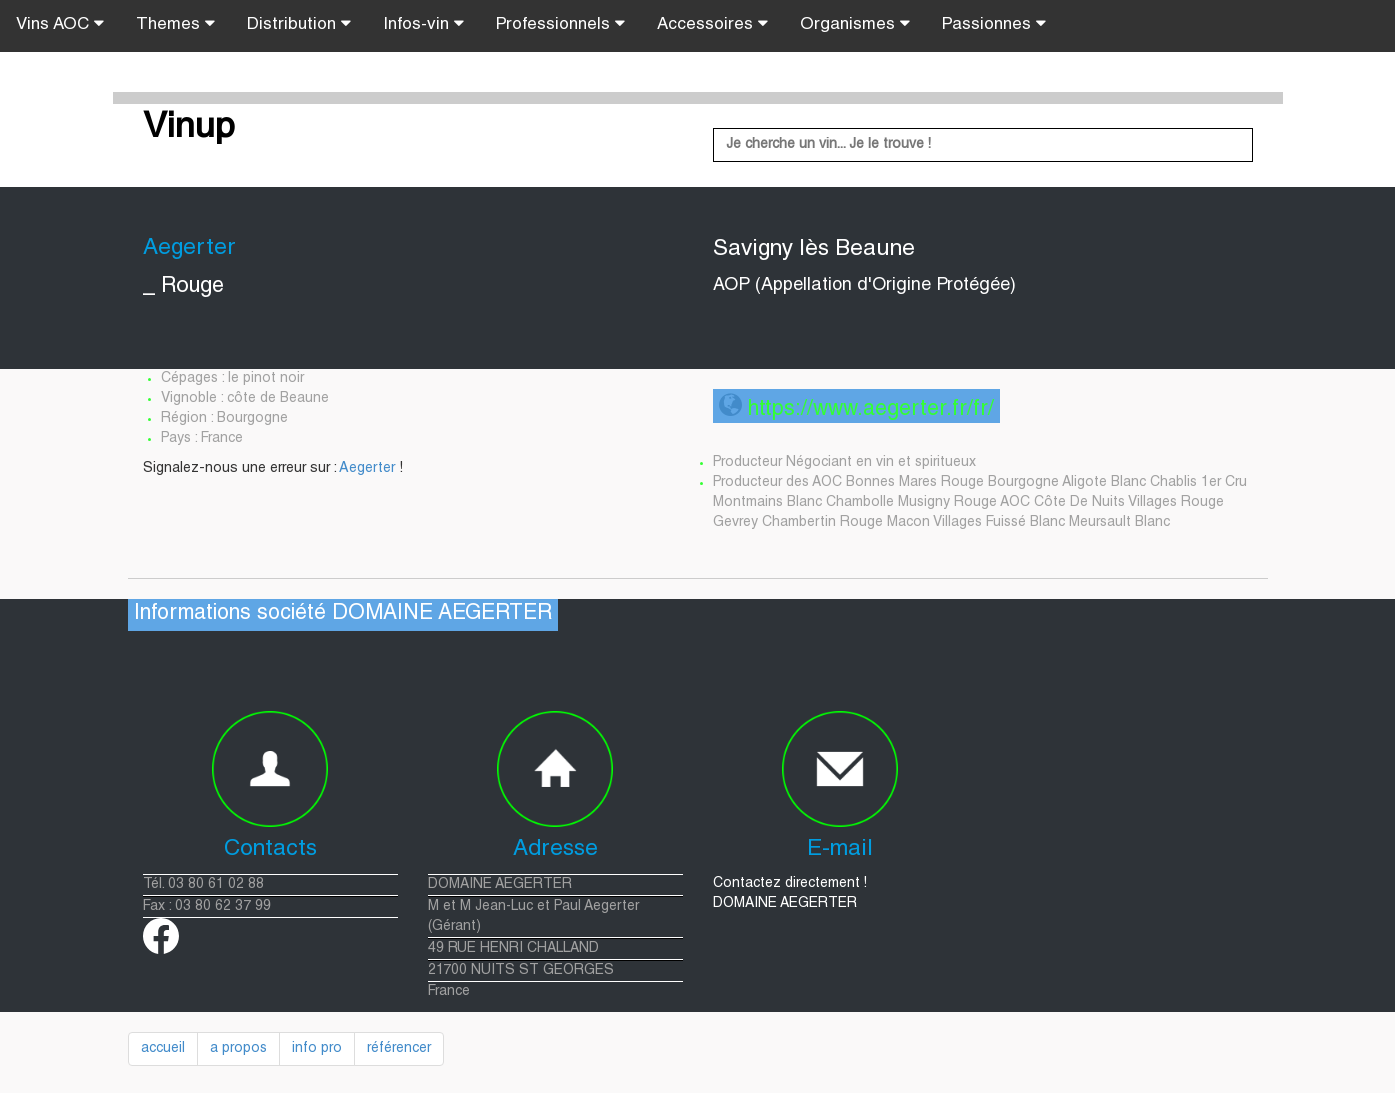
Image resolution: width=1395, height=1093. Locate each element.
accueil (163, 1049)
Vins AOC (60, 24)
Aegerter (367, 469)
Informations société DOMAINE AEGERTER (343, 614)
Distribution (299, 24)
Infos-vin (423, 24)
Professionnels (560, 24)
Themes (175, 24)
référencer (399, 1049)
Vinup (189, 129)
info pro (317, 1049)
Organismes (855, 24)
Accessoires (712, 24)
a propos (238, 1049)
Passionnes (994, 24)
